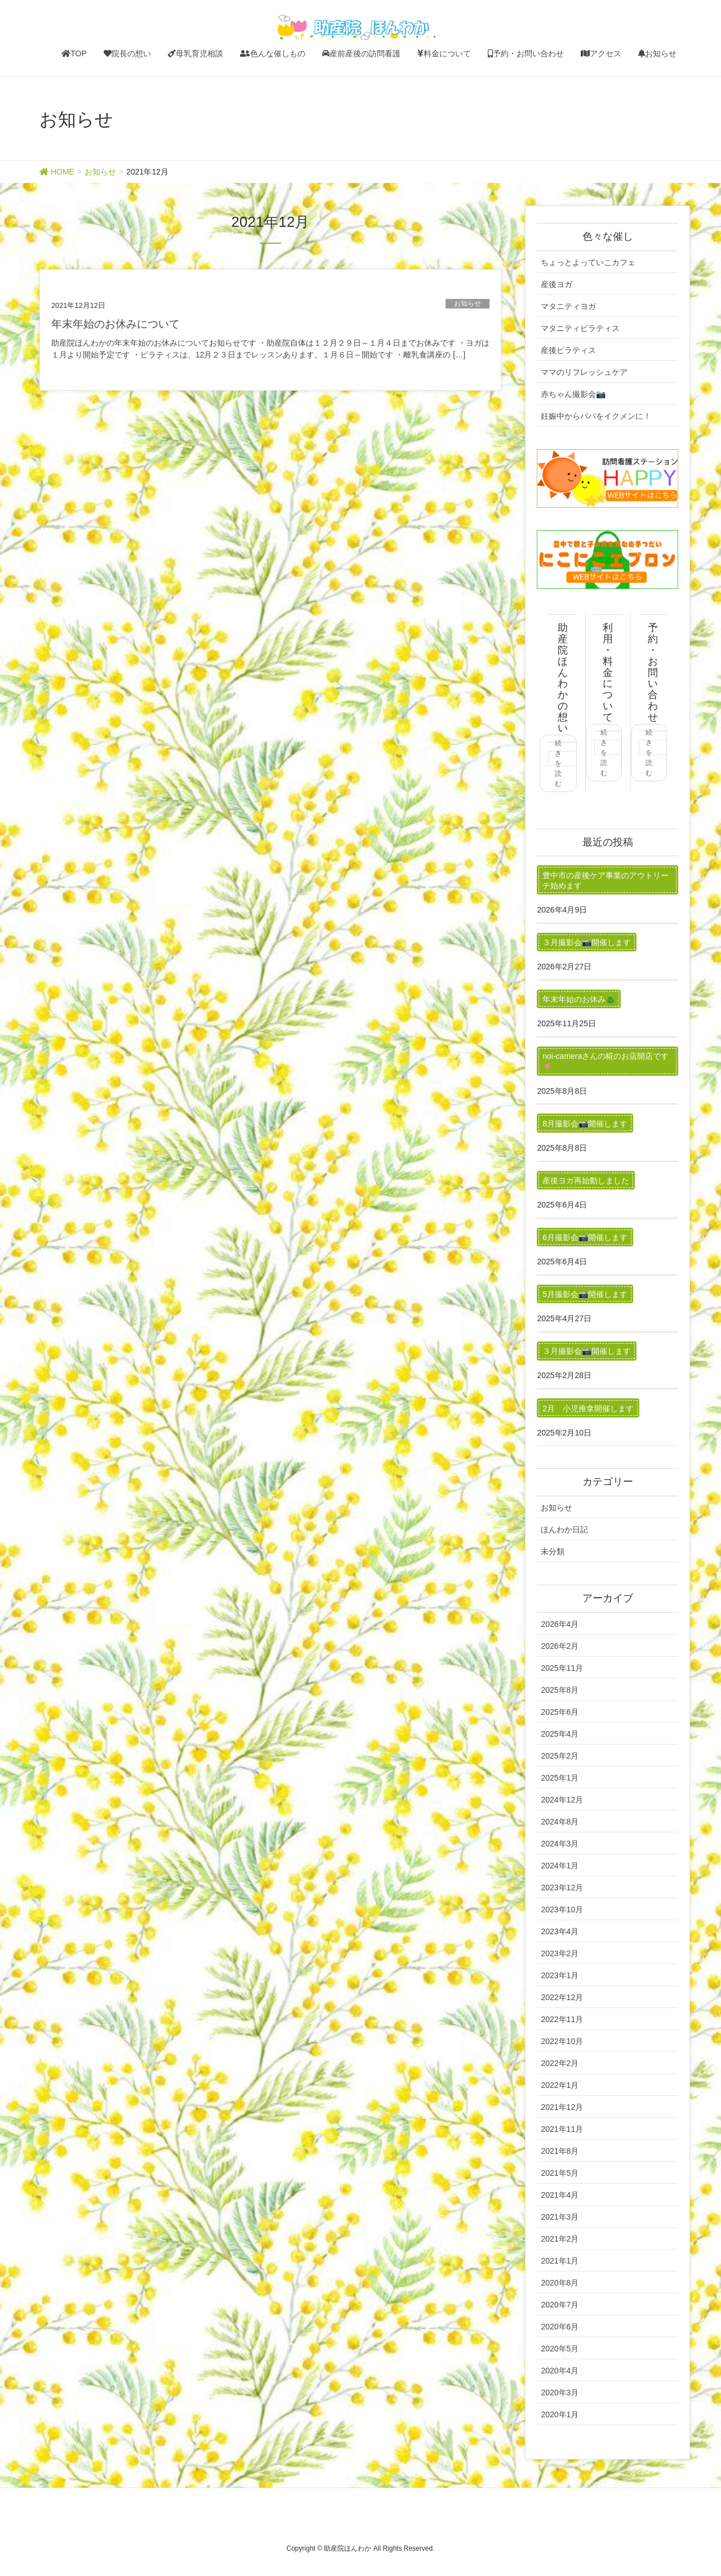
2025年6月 (559, 1711)
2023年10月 (562, 1909)
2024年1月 (559, 1865)
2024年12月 (562, 1799)
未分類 (552, 1551)
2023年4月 (559, 1931)
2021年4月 (559, 2194)
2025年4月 (559, 1733)
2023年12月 (562, 1887)
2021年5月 (559, 2172)
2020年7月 (559, 2304)
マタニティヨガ (568, 306)
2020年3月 (559, 2392)
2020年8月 (559, 2282)
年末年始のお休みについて (115, 324)
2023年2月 (559, 1953)
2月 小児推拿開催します (588, 1408)
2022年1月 (559, 2085)
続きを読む (558, 763)
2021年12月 (562, 2107)
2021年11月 (562, 2129)
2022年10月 (562, 2041)
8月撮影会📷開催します (584, 1123)
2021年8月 (559, 2150)
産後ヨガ (556, 284)
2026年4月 (559, 1624)
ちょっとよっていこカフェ (588, 262)
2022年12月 (562, 1997)
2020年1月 (559, 2414)
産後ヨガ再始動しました (585, 1180)
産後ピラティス (568, 350)
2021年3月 (559, 2216)
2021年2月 (559, 2238)
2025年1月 (559, 1777)
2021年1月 (559, 2260)
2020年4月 (559, 2370)
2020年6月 (559, 2326)
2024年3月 (559, 1843)
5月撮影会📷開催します (584, 1294)
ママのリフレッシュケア (584, 372)
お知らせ (467, 303)
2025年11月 (562, 1667)
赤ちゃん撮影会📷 (573, 394)
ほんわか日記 (564, 1529)
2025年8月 (559, 1689)
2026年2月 (559, 1646)
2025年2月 (559, 1755)
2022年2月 (559, 2063)
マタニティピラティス (580, 328)
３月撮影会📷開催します (586, 942)
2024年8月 (559, 1821)
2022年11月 (562, 2019)
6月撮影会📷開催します (584, 1237)
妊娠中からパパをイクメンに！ (596, 416)
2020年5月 (559, 2348)
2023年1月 (559, 1975)
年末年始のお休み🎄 (578, 999)
